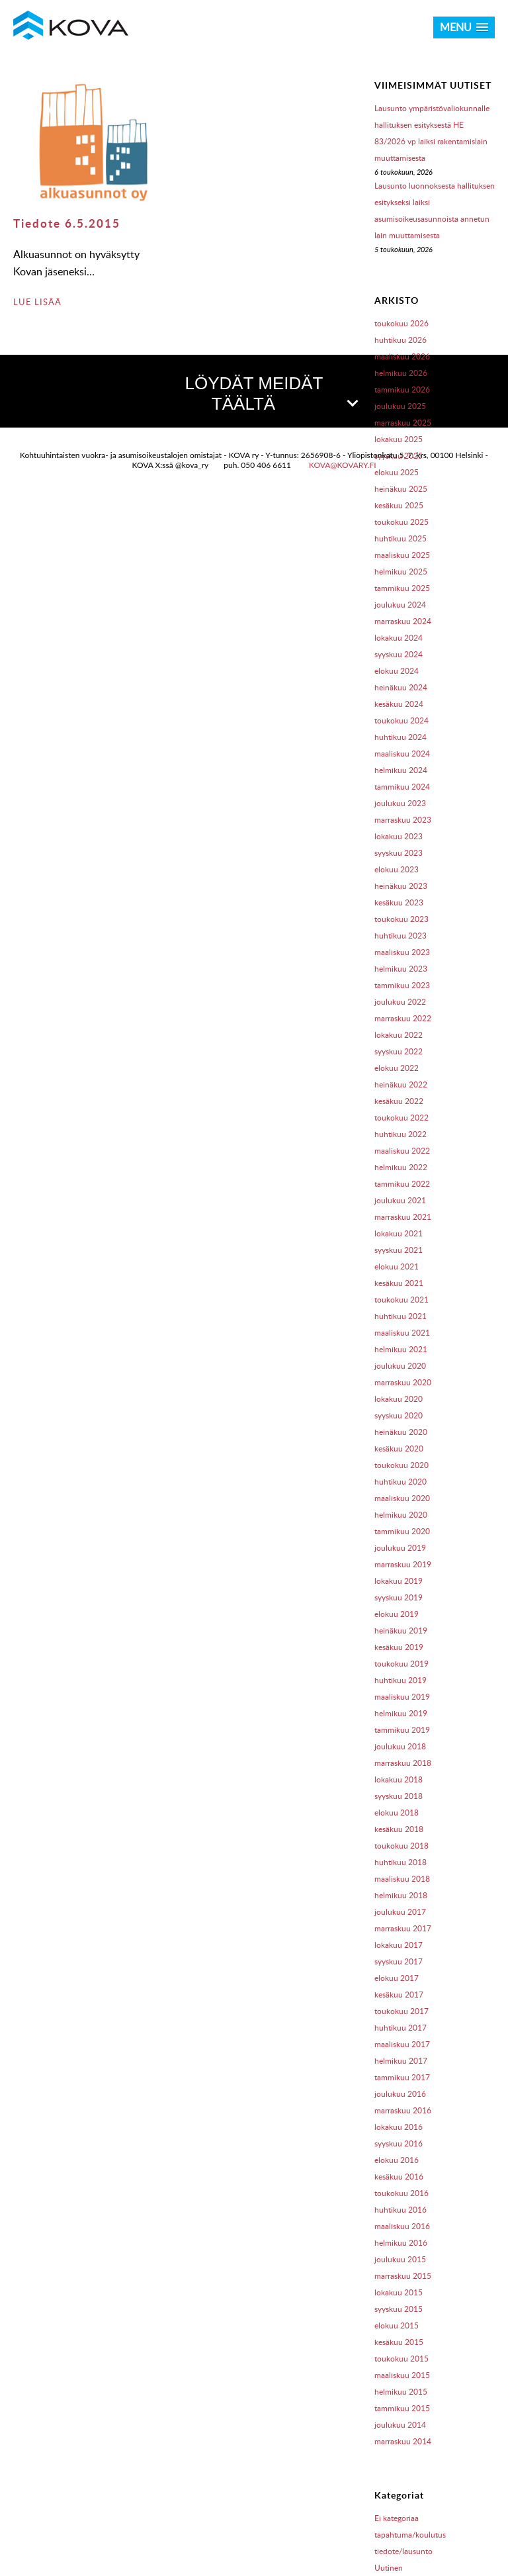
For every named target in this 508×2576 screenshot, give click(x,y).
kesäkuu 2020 (398, 1448)
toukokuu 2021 (401, 1299)
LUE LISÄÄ (37, 302)
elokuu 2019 (396, 1614)
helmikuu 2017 (400, 2060)
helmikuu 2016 (400, 2242)
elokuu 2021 (396, 1266)
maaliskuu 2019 (402, 1696)
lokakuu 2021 (398, 1233)
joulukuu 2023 (400, 803)
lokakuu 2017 (398, 1945)
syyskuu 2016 (398, 2143)
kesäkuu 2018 (398, 1829)
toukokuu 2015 (401, 2358)
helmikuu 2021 (400, 1349)
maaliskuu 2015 (402, 2375)
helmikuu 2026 (400, 373)
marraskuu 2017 (402, 1928)
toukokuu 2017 (401, 2011)
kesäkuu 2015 (398, 2342)
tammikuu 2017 (402, 2077)
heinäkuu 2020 (400, 1432)
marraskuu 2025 (402, 422)
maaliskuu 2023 (402, 952)
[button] (253, 549)
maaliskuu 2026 (402, 356)
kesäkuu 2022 (398, 1101)
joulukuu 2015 (400, 2259)
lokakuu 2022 (398, 1034)
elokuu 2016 (396, 2160)
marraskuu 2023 (402, 819)
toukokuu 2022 (401, 1117)
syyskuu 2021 (398, 1250)
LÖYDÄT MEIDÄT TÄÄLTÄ (271, 393)
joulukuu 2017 (400, 1911)
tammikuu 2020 (402, 1531)
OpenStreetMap (433, 691)
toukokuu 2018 (401, 1845)
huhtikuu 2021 (400, 1316)
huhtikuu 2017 (400, 2027)
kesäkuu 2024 (398, 704)
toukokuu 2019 (401, 1663)
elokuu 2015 (396, 2325)
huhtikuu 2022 (400, 1134)
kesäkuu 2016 (398, 2176)
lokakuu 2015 (398, 2292)
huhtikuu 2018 (400, 1862)
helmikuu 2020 (400, 1514)
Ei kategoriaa (396, 2518)
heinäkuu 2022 (400, 1084)
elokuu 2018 (396, 1812)
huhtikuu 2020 (400, 1481)
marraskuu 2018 (402, 1763)
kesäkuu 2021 (398, 1283)
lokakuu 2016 (398, 2127)
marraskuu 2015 (402, 2275)
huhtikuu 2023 (400, 935)
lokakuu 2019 (398, 1581)
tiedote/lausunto (403, 2551)
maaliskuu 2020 (402, 1498)
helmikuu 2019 (400, 1713)
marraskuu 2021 (402, 1216)
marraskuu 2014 (402, 2441)
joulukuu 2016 (400, 2093)
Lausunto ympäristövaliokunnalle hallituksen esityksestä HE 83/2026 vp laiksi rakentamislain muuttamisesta (431, 133)
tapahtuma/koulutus (410, 2534)
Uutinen (388, 2567)
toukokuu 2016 (401, 2193)
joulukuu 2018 (400, 1746)
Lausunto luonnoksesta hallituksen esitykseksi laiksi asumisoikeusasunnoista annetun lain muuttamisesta (434, 210)
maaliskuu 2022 (402, 1150)
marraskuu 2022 (402, 1018)
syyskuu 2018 (398, 1796)
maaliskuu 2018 (402, 1878)
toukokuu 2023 (401, 919)
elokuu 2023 (396, 869)
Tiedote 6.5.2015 (66, 223)
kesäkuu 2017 (398, 1994)
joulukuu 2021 (400, 1200)
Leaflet (373, 691)
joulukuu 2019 (400, 1547)
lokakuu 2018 (398, 1779)
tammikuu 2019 (402, 1729)
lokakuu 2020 (398, 1398)
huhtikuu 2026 (400, 339)
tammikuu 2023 (402, 985)
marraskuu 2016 (402, 2110)
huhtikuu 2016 (400, 2209)
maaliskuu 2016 (402, 2226)
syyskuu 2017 (398, 1961)
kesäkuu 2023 (398, 902)
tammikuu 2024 (402, 786)
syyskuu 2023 (398, 852)
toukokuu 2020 (401, 1465)
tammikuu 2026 (402, 389)
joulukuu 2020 (400, 1365)
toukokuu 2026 (401, 323)
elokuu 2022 (396, 1068)
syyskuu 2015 (398, 2309)
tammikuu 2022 (402, 1183)
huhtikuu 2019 (400, 1680)
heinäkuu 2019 (400, 1630)
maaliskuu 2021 (402, 1332)
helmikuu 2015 (400, 2391)
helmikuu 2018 (400, 1895)
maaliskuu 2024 (402, 753)
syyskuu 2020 (398, 1415)
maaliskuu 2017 (402, 2044)
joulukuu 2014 (400, 2424)
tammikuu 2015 (402, 2408)
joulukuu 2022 (400, 1001)
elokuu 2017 (396, 1978)
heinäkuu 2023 (400, 886)
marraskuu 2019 (402, 1564)
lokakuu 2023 (398, 836)
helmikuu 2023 (400, 968)
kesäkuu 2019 (398, 1647)
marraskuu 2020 (402, 1382)
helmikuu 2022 (400, 1167)
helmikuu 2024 (400, 770)
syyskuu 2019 (398, 1597)
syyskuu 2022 (398, 1051)
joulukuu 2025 (400, 406)
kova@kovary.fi (342, 735)
